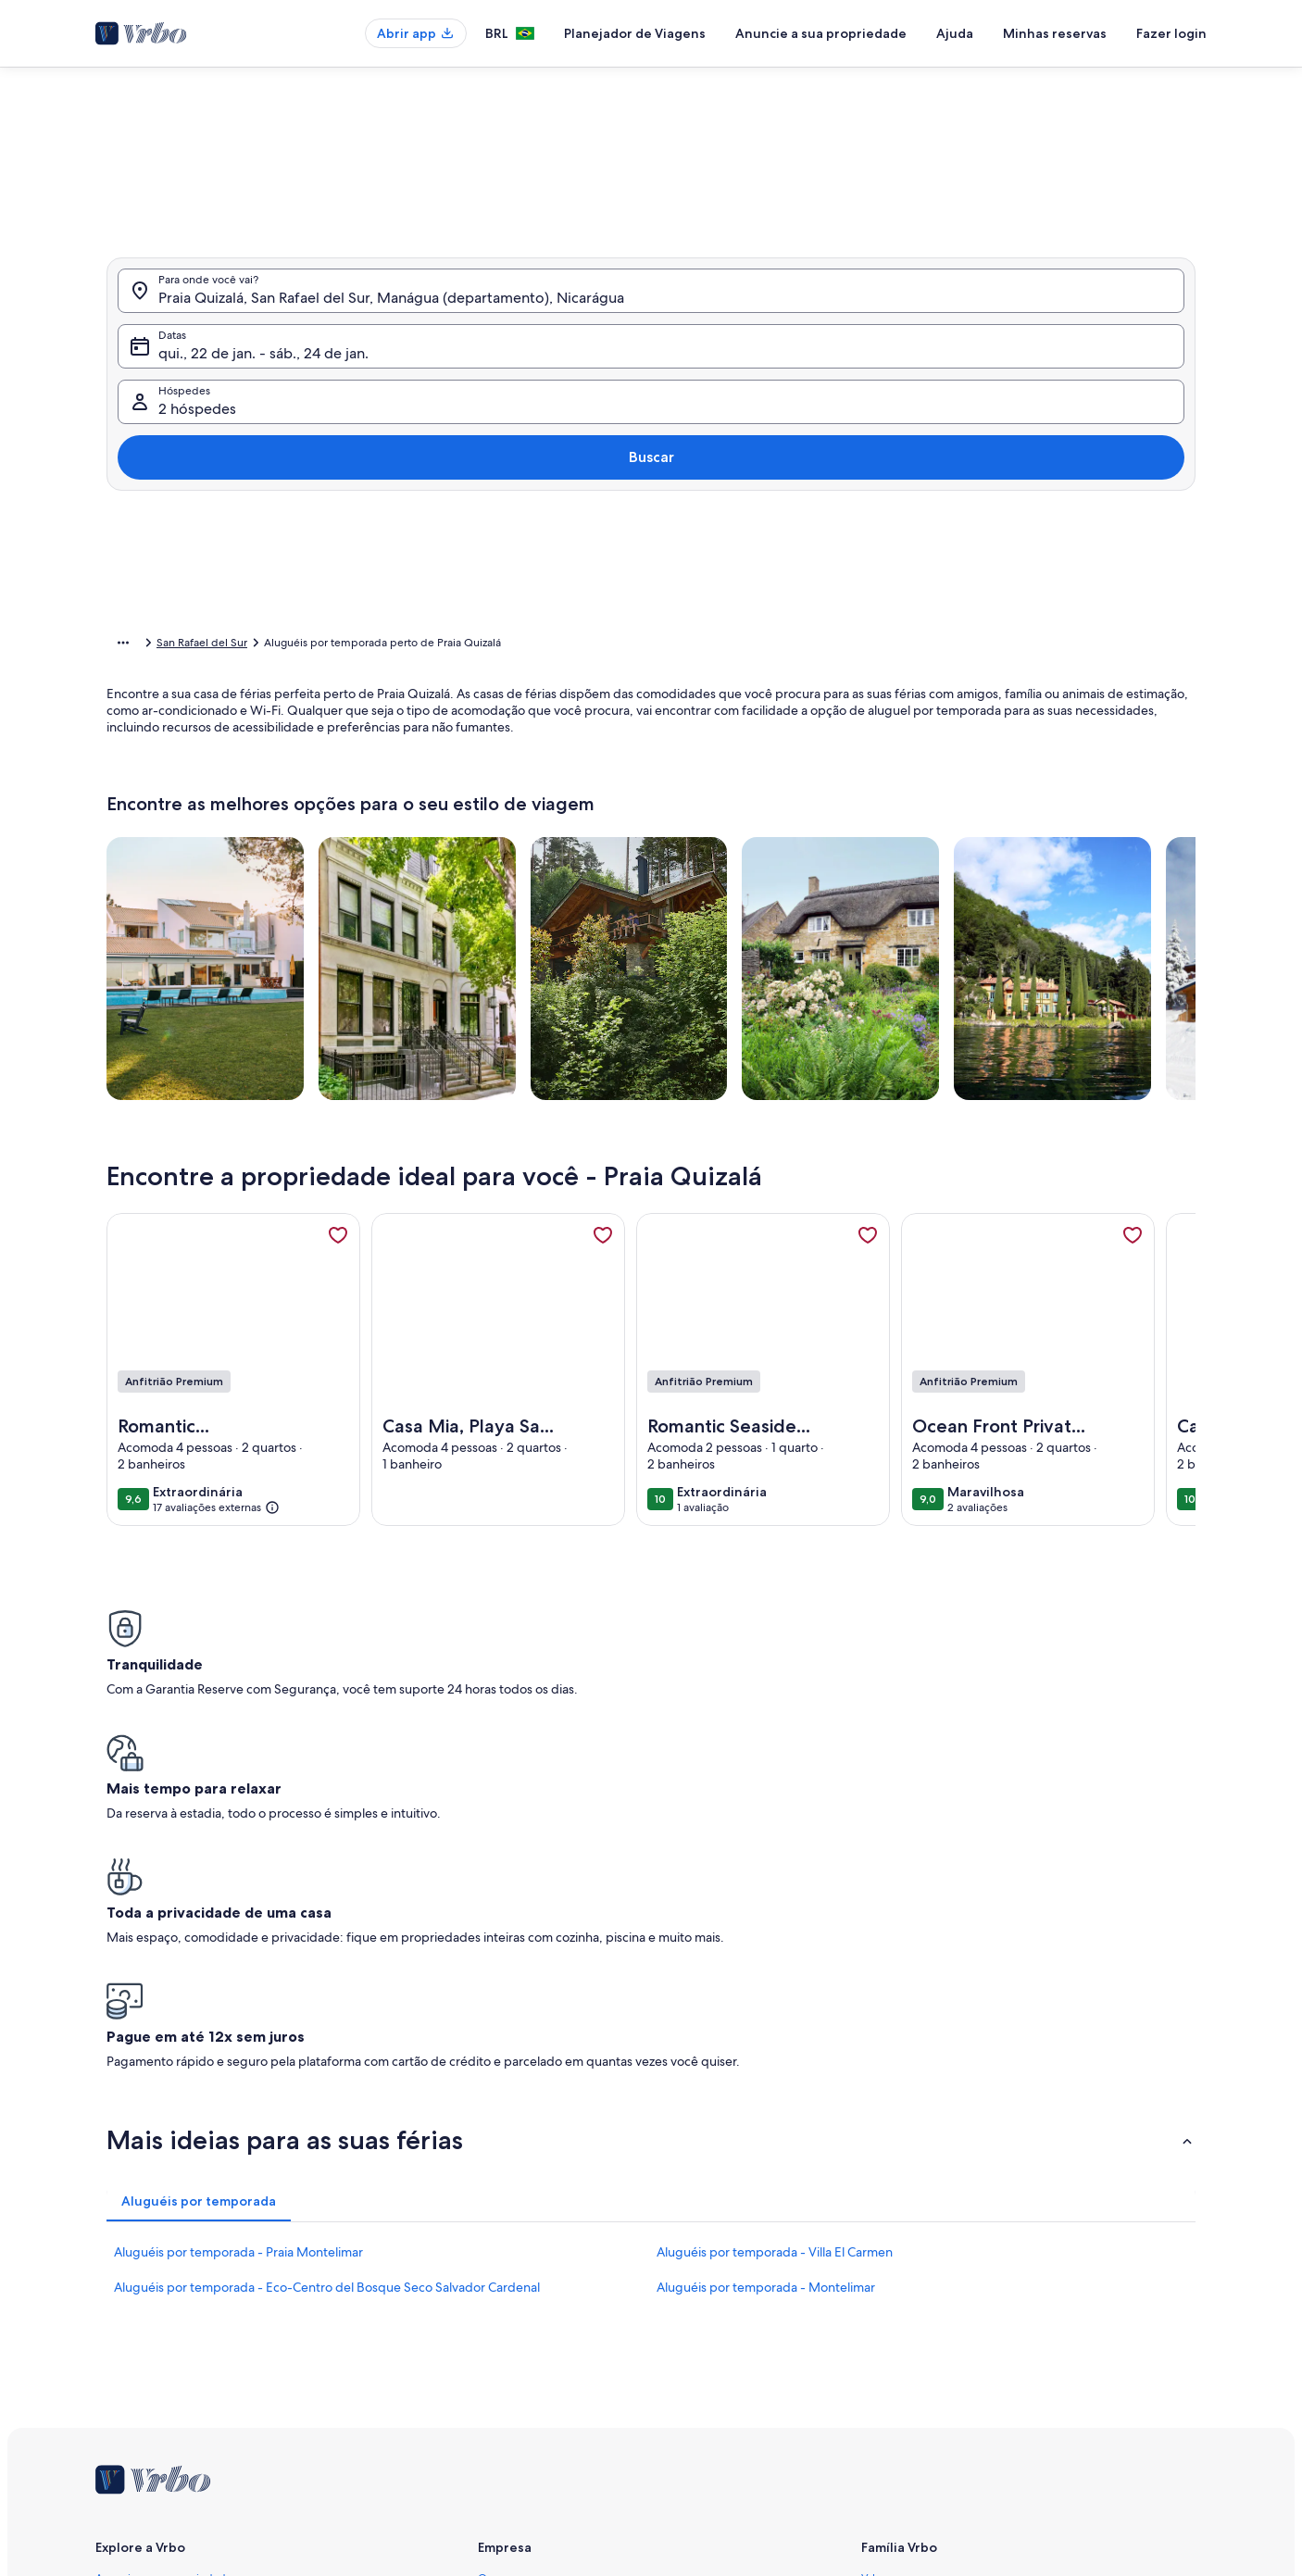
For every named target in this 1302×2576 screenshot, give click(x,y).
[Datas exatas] (498, 583)
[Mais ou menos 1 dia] (574, 583)
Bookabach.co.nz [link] (903, 2356)
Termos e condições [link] (528, 2356)
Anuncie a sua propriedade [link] (163, 2267)
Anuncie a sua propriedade (821, 33)
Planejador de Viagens (635, 33)
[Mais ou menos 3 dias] (707, 583)
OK (1019, 638)
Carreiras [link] (499, 2297)
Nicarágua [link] (353, 645)
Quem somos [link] (511, 2267)
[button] (633, 370)
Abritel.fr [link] (883, 2297)
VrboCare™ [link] (123, 2297)
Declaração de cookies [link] (534, 2415)
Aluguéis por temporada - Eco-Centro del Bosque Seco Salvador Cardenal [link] (327, 1977)
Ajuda (954, 33)
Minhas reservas (1055, 33)
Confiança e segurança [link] (151, 2327)
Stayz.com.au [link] (894, 2386)
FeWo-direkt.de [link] (901, 2327)
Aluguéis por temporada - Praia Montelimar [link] (238, 1941)
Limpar (950, 638)
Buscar (1147, 397)
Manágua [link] (417, 645)
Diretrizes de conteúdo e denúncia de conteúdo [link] (599, 2445)
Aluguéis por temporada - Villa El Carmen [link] (775, 1941)
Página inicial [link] (138, 645)
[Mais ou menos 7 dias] (775, 583)
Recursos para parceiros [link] (154, 2356)
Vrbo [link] (873, 2267)
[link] (338, 1264)
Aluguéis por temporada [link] (249, 645)
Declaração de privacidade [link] (545, 2386)
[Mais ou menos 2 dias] (639, 583)
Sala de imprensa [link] (521, 2327)
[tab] (599, 169)
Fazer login (1171, 33)
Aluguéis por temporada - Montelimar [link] (766, 1977)
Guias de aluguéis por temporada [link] (179, 2386)
